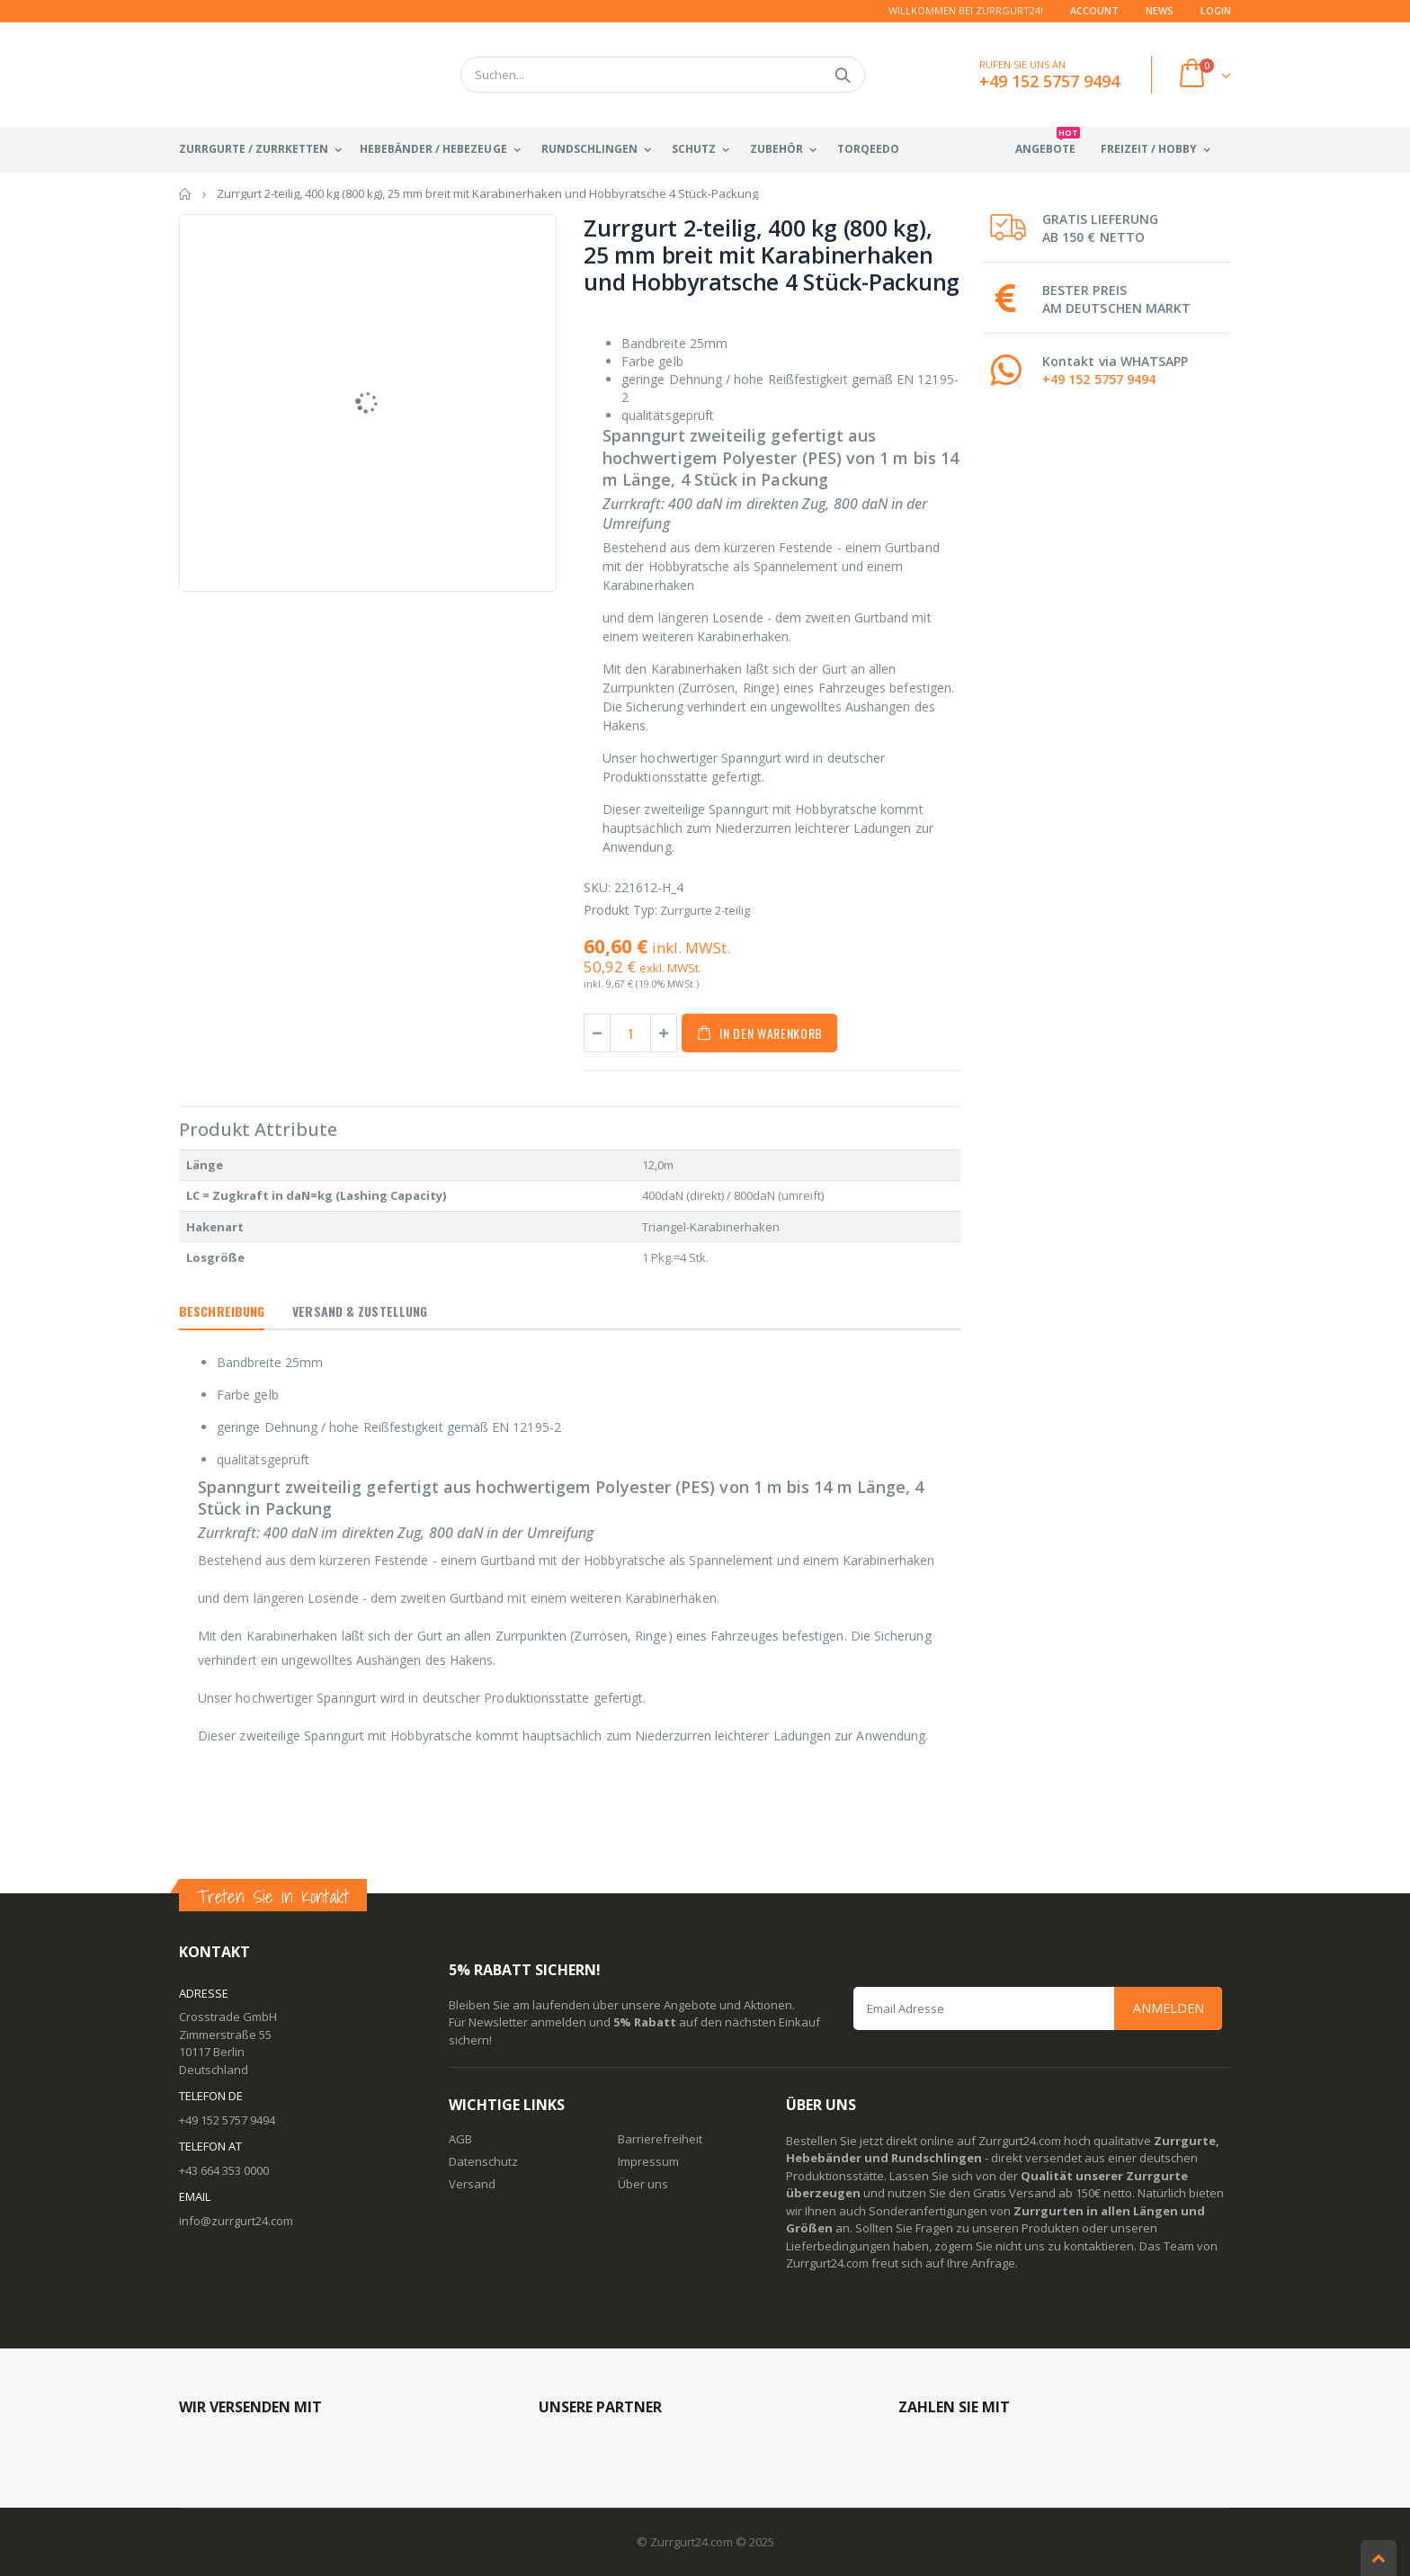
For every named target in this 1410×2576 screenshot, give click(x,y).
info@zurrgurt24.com (236, 2221)
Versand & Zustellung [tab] (359, 1310)
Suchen (842, 75)
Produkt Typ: (620, 909)
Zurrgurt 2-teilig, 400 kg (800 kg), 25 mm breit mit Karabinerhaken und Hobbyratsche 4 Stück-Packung (771, 254)
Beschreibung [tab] (221, 1310)
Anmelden (1168, 2008)
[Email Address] (1037, 2008)
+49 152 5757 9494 (1099, 379)
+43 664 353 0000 (224, 2170)
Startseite (185, 194)
